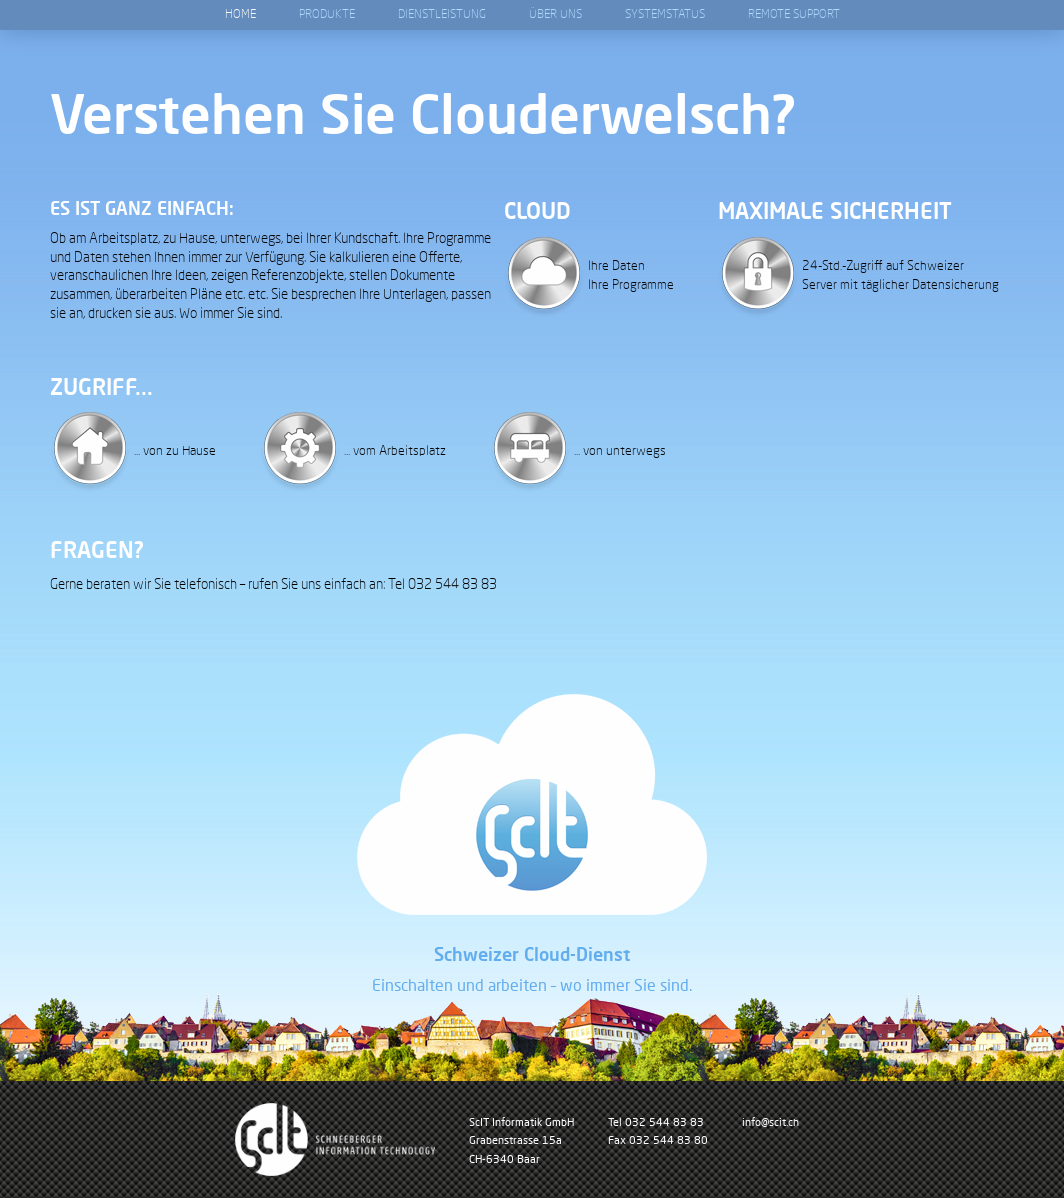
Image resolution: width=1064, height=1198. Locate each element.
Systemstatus (665, 15)
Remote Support (794, 15)
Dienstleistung (442, 15)
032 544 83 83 (664, 1121)
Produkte (327, 15)
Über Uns (555, 15)
